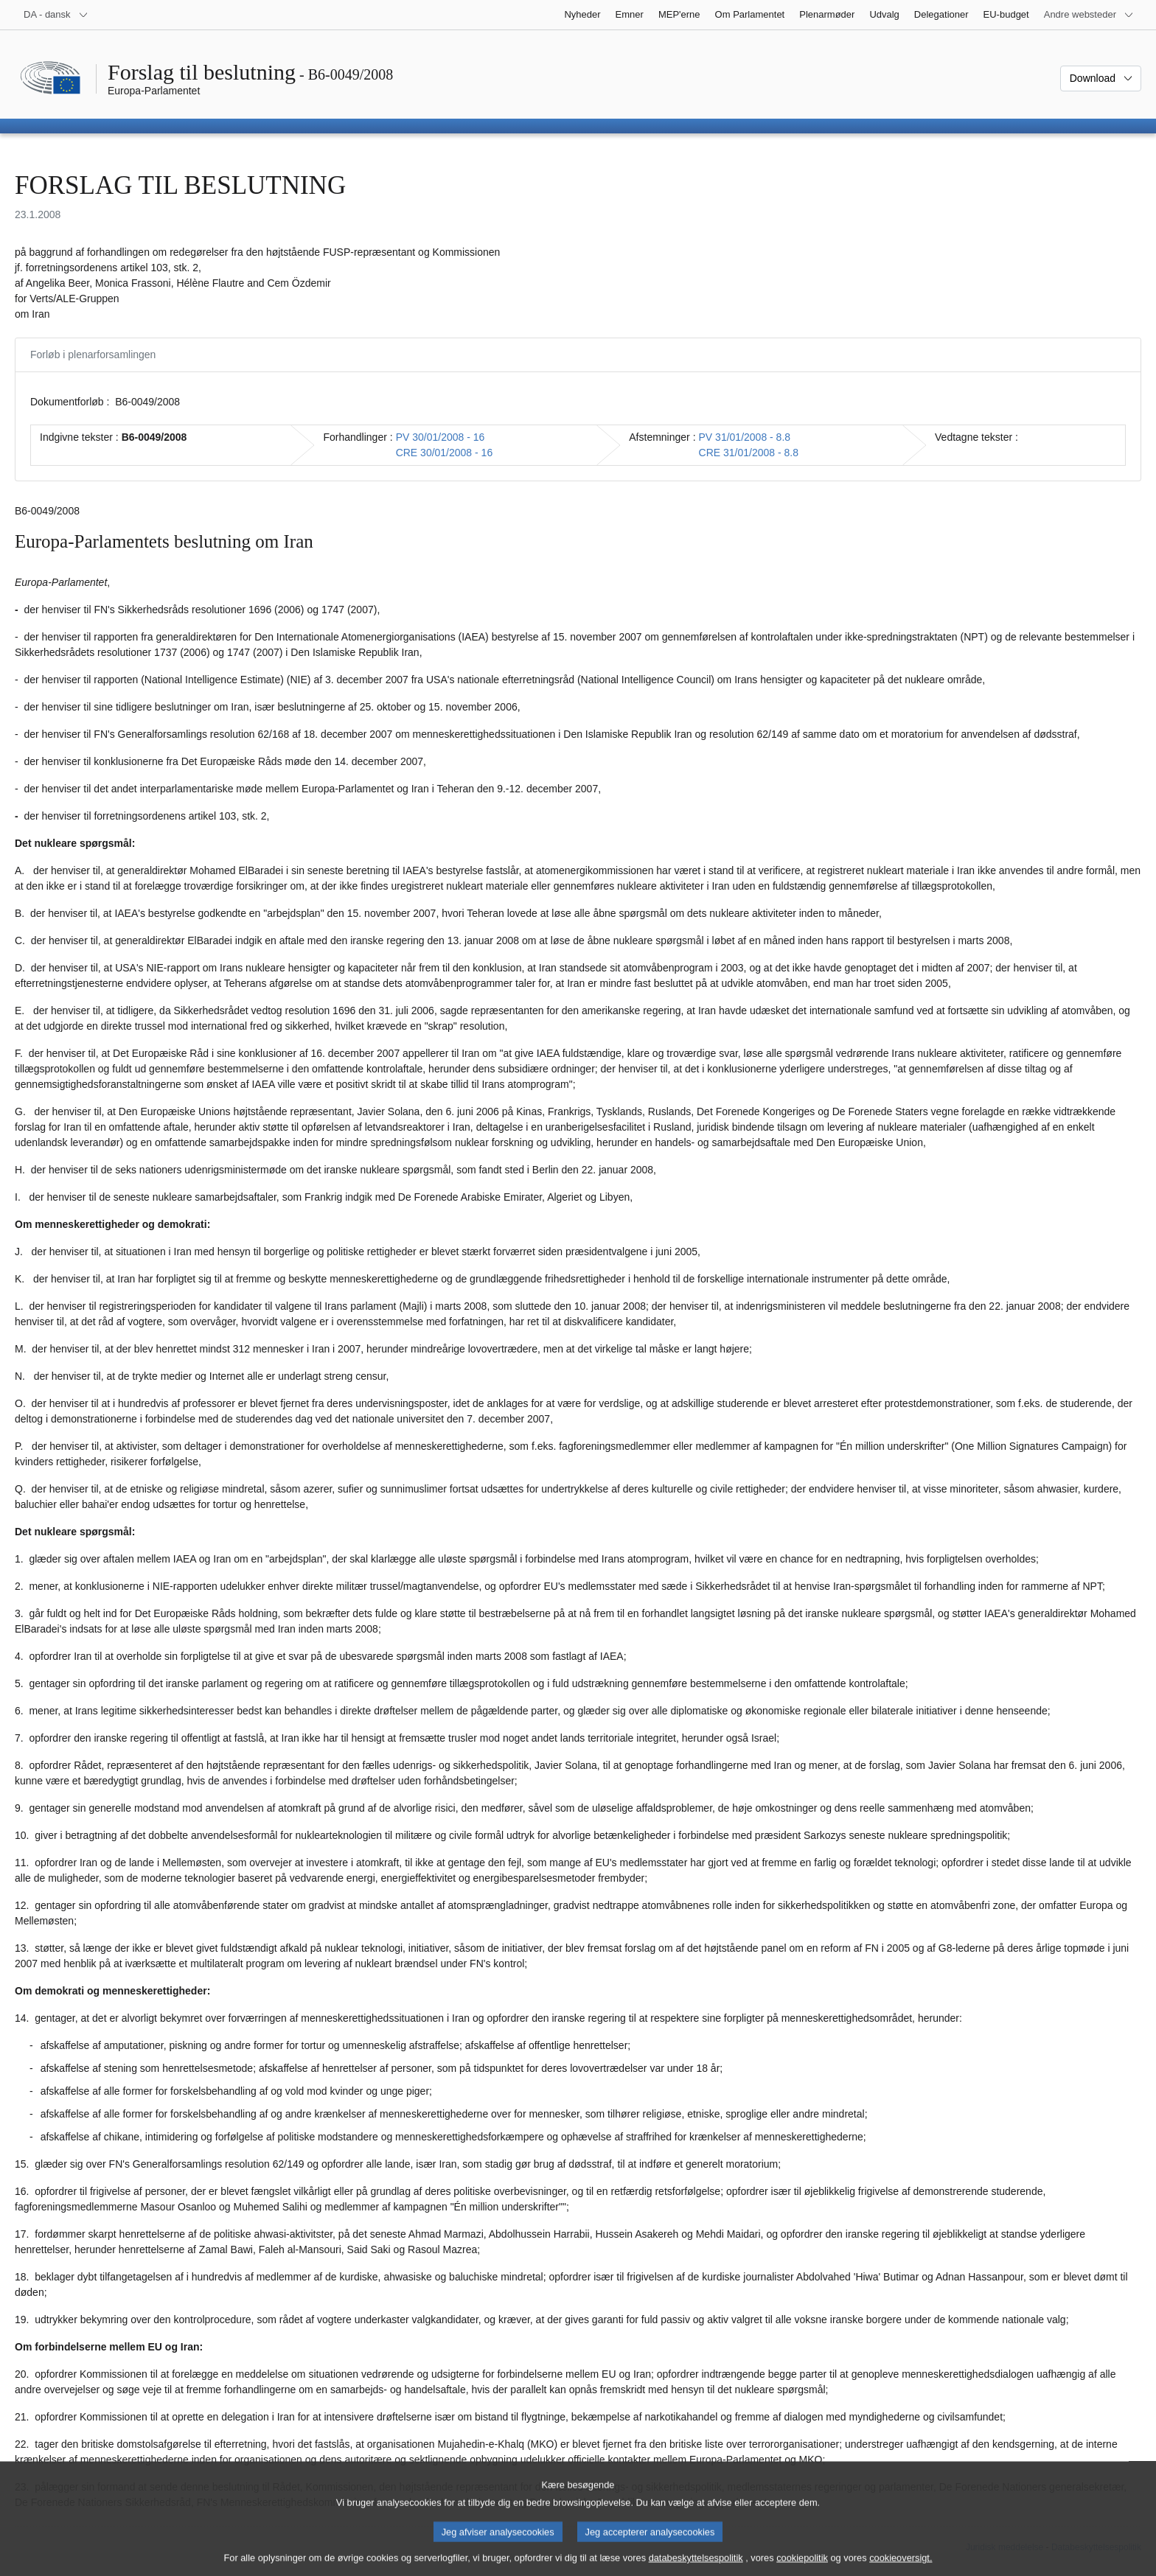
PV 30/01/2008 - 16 (440, 437)
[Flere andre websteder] (1089, 14)
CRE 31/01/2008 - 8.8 (748, 452)
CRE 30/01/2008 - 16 (444, 452)
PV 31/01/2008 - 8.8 (745, 437)
